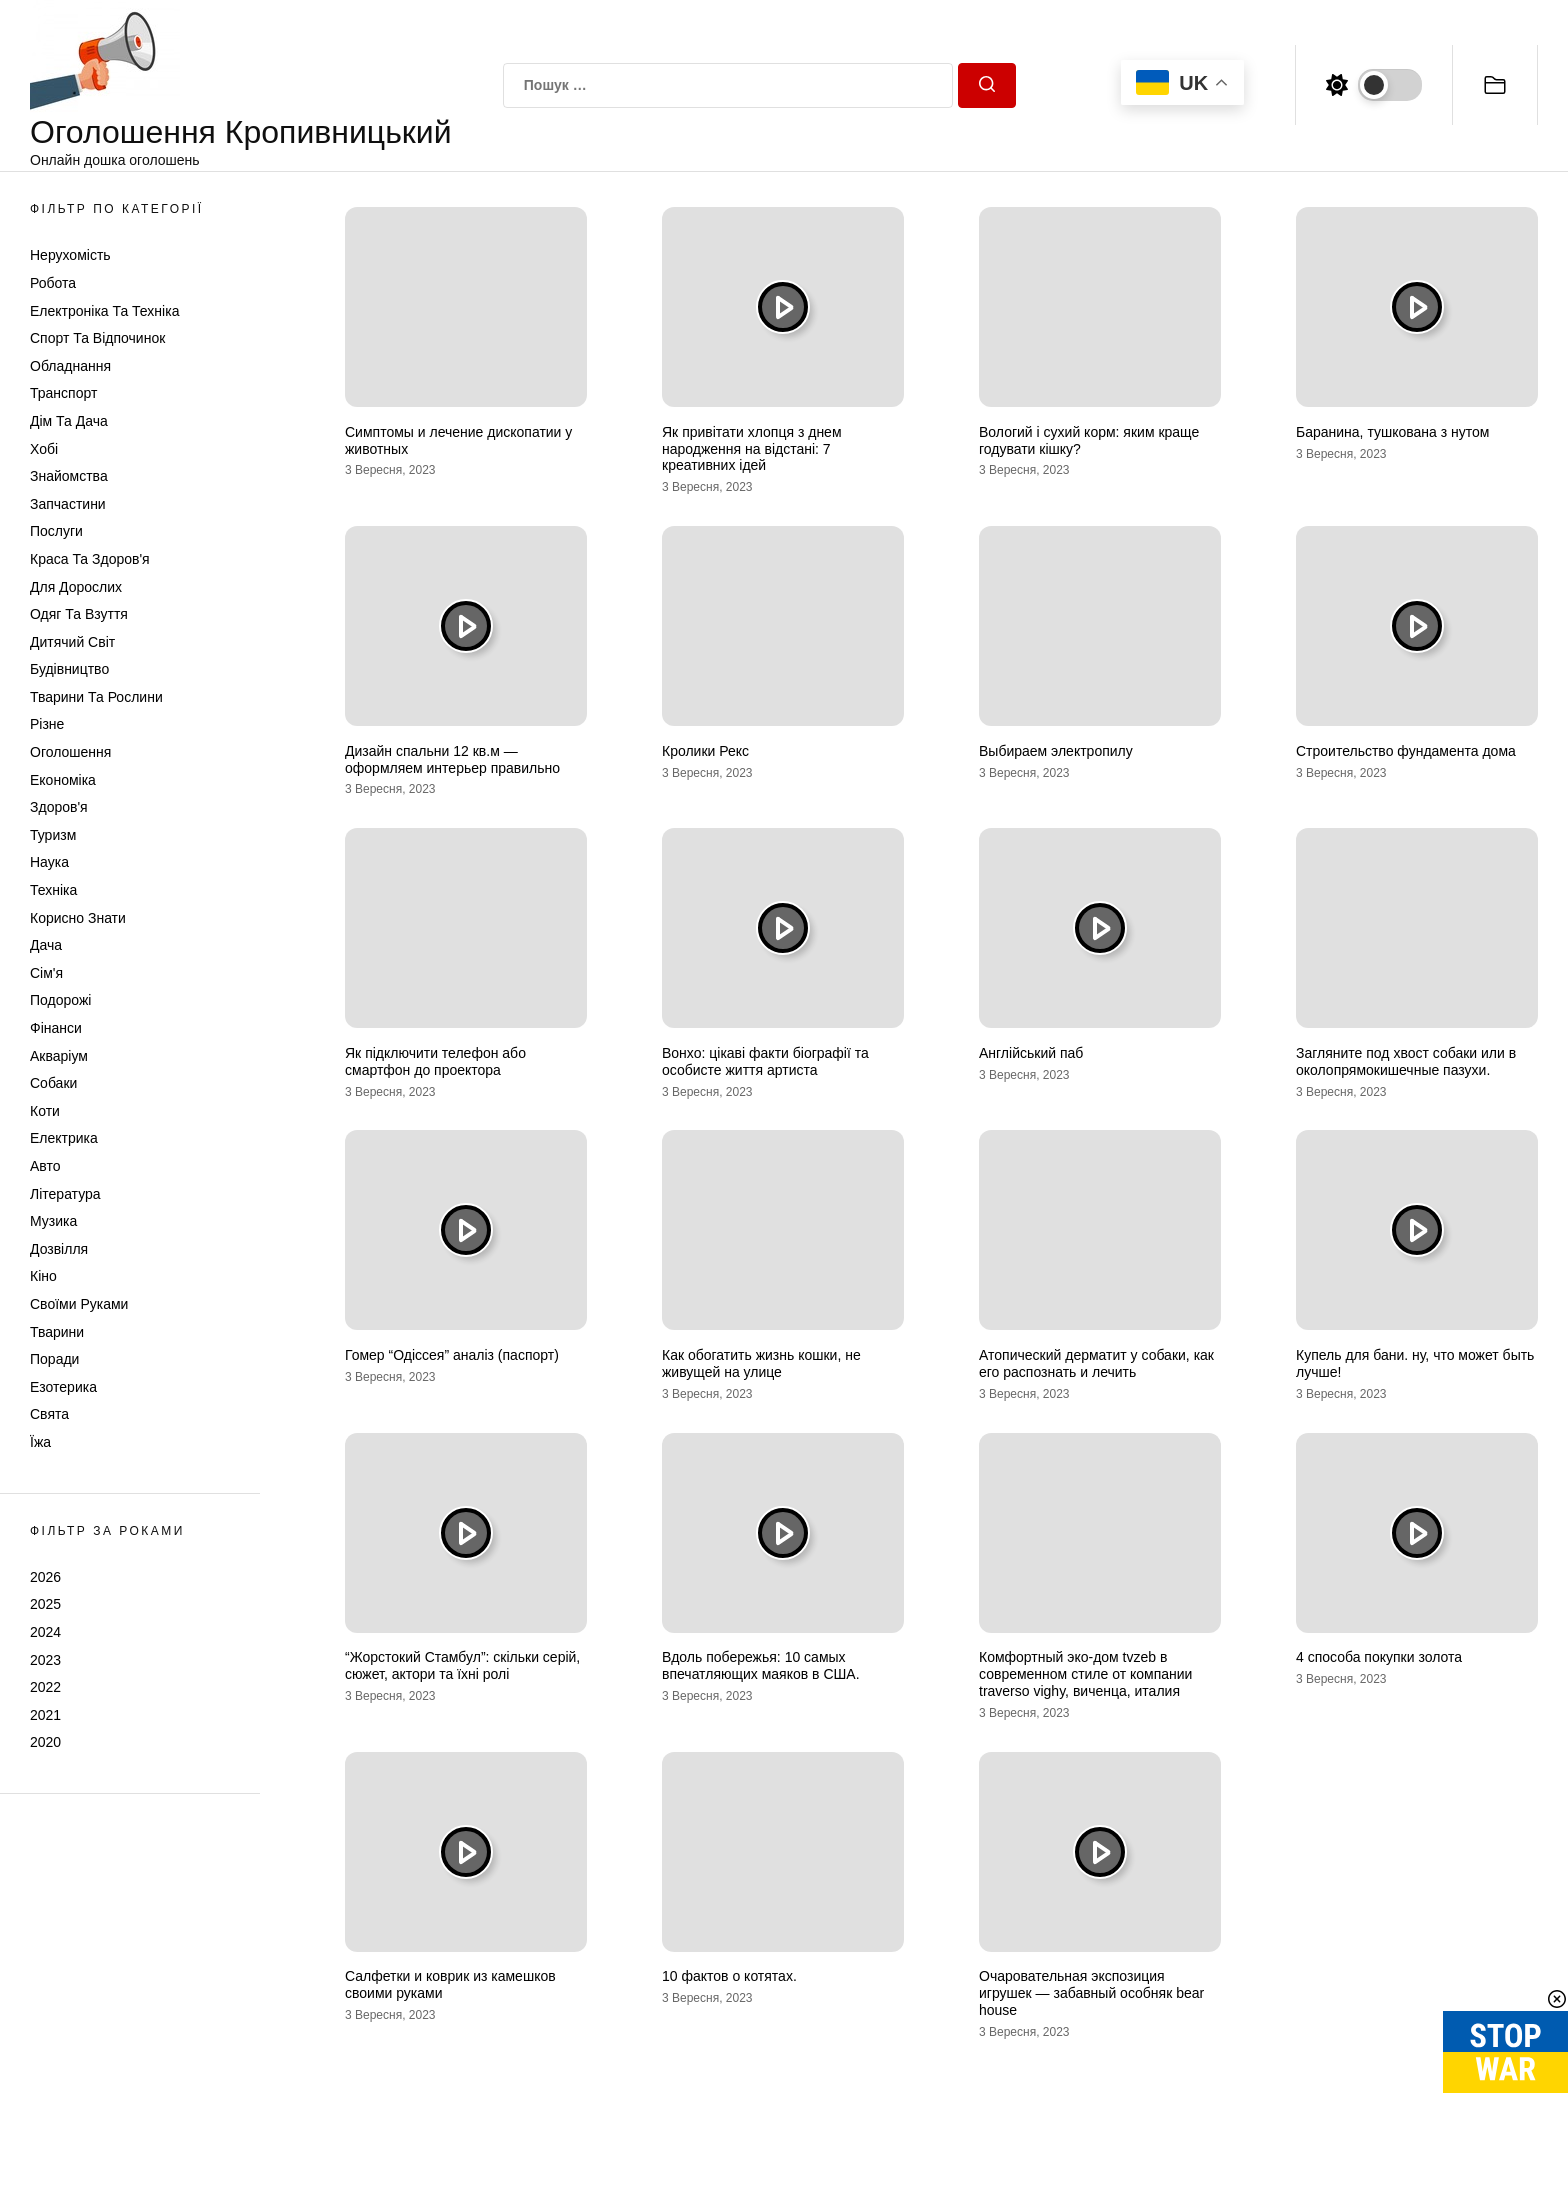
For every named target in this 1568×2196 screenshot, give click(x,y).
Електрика (64, 1138)
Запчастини (68, 504)
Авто (45, 1166)
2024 (45, 1632)
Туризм (53, 835)
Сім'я (46, 973)
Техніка (53, 890)
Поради (54, 1359)
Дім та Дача (69, 421)
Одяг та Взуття (79, 614)
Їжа (40, 1442)
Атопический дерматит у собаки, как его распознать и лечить (1096, 1363)
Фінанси (56, 1028)
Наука (49, 862)
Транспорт (63, 393)
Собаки (53, 1083)
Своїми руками (79, 1304)
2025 (45, 1604)
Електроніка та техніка (104, 311)
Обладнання (70, 366)
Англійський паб (1031, 1053)
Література (65, 1194)
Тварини (57, 1332)
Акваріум (59, 1056)
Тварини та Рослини (96, 697)
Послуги (56, 531)
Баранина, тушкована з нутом (1392, 432)
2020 (45, 1742)
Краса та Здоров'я (90, 559)
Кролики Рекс (705, 751)
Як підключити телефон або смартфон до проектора (435, 1061)
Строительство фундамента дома (1406, 751)
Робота (53, 283)
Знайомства (69, 476)
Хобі (44, 449)
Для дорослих (76, 587)
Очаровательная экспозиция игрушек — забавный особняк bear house (1091, 1993)
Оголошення (70, 752)
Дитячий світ (72, 642)
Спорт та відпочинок (97, 338)
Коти (45, 1111)
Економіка (63, 780)
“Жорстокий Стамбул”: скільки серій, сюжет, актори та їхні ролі (462, 1665)
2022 (45, 1687)
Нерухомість (70, 255)
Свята (49, 1414)
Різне (47, 724)
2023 (45, 1660)
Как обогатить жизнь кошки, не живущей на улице (761, 1363)
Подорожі (60, 1000)
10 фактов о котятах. (729, 1976)
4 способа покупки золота (1379, 1657)
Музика (53, 1221)
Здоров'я (59, 807)
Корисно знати (78, 918)
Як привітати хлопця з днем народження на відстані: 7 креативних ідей (752, 449)
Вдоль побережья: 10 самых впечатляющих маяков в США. (761, 1665)
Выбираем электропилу (1056, 751)
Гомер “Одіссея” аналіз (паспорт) (452, 1355)
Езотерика (63, 1387)
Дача (46, 945)
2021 (45, 1715)
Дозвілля (59, 1249)
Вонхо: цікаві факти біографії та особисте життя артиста (765, 1061)
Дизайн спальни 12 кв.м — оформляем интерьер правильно (452, 759)
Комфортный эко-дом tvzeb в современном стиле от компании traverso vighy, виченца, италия (1085, 1674)
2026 (45, 1577)
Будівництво (69, 669)
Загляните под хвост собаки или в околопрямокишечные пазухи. (1406, 1061)
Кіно (43, 1276)
